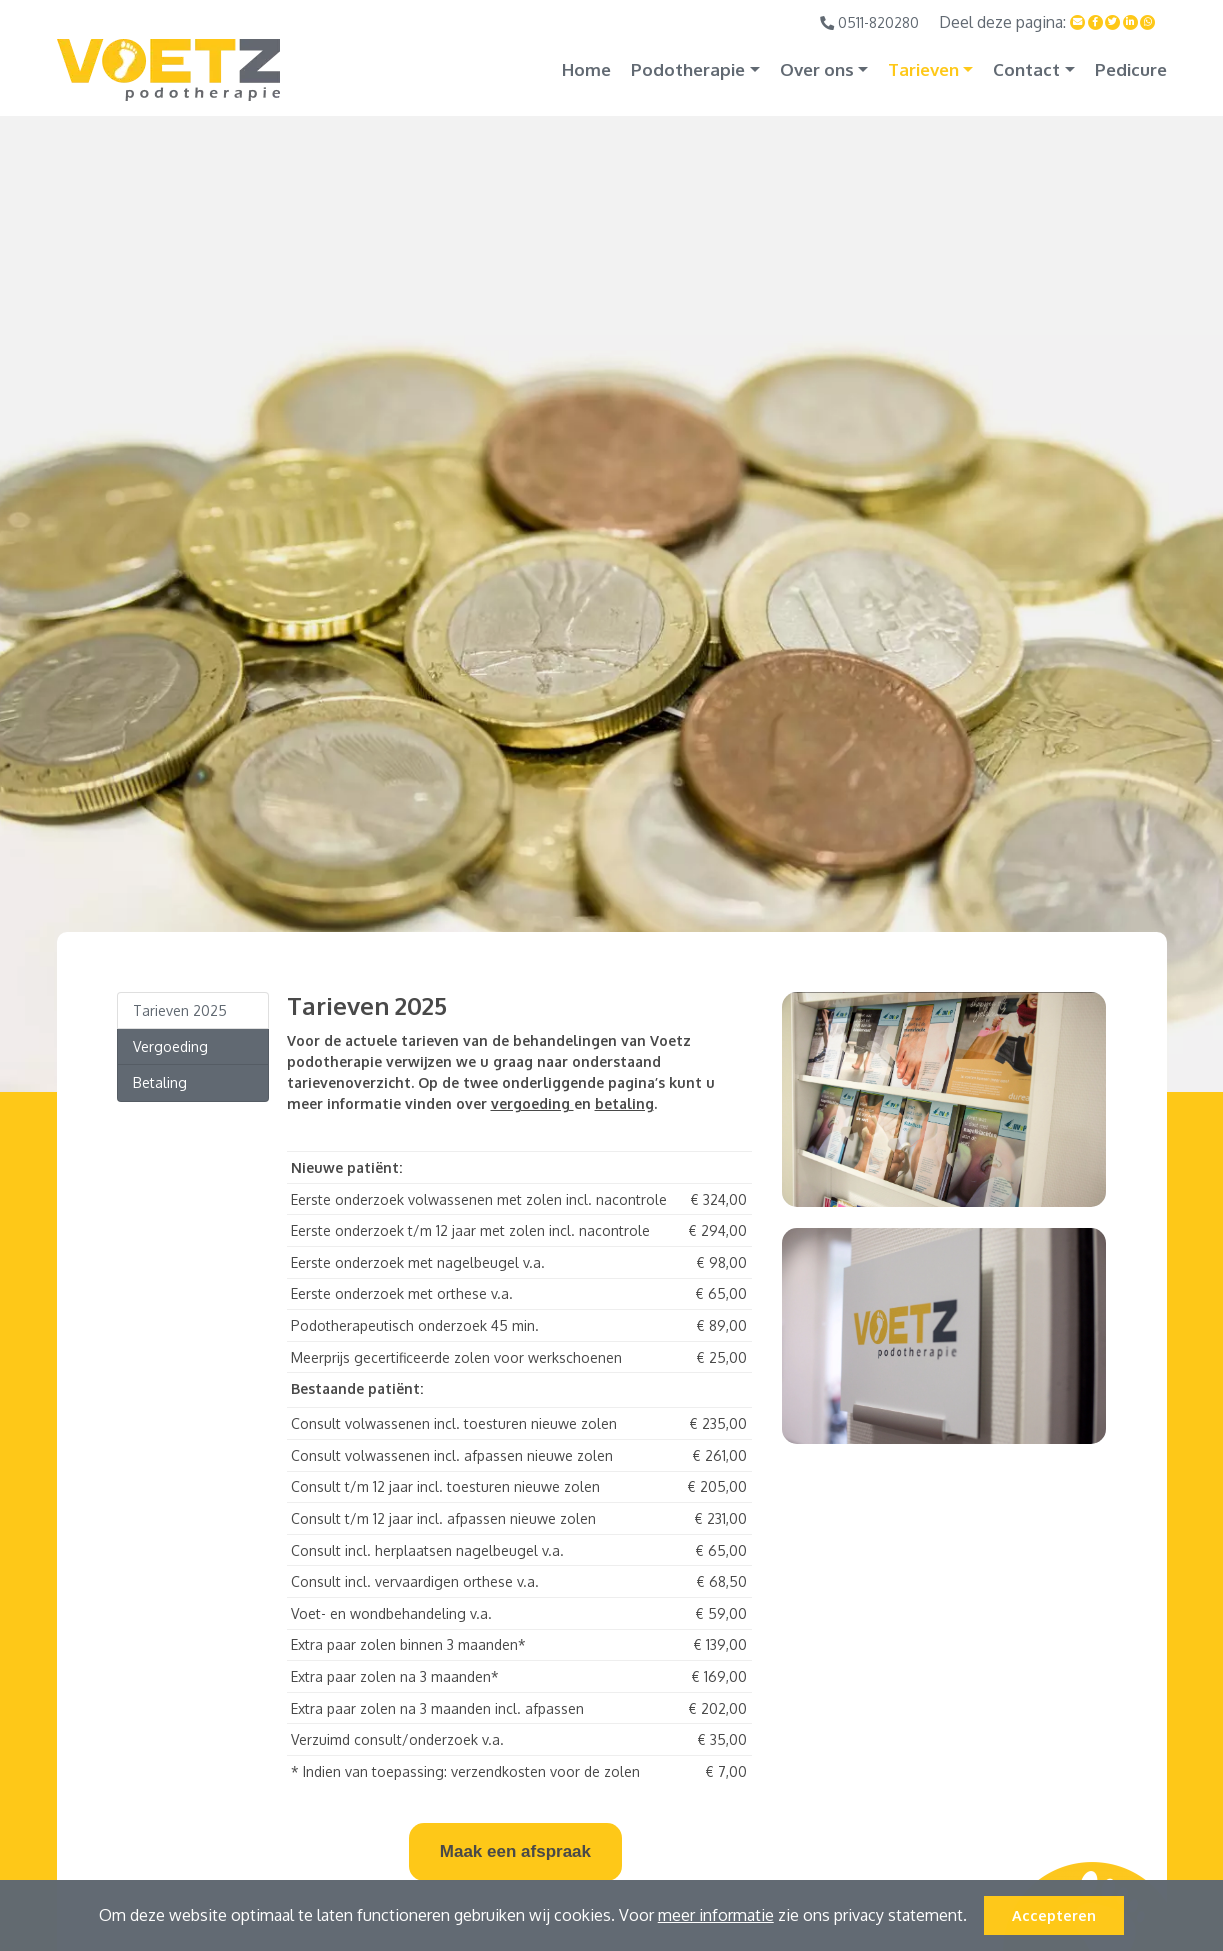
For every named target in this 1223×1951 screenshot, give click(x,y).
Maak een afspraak (515, 1851)
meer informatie (716, 1915)
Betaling (160, 1082)
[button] (974, 1918)
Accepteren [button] (1054, 1915)
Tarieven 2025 (180, 1010)
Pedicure (1131, 69)
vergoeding (532, 1103)
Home (586, 69)
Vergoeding (170, 1046)
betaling (624, 1103)
